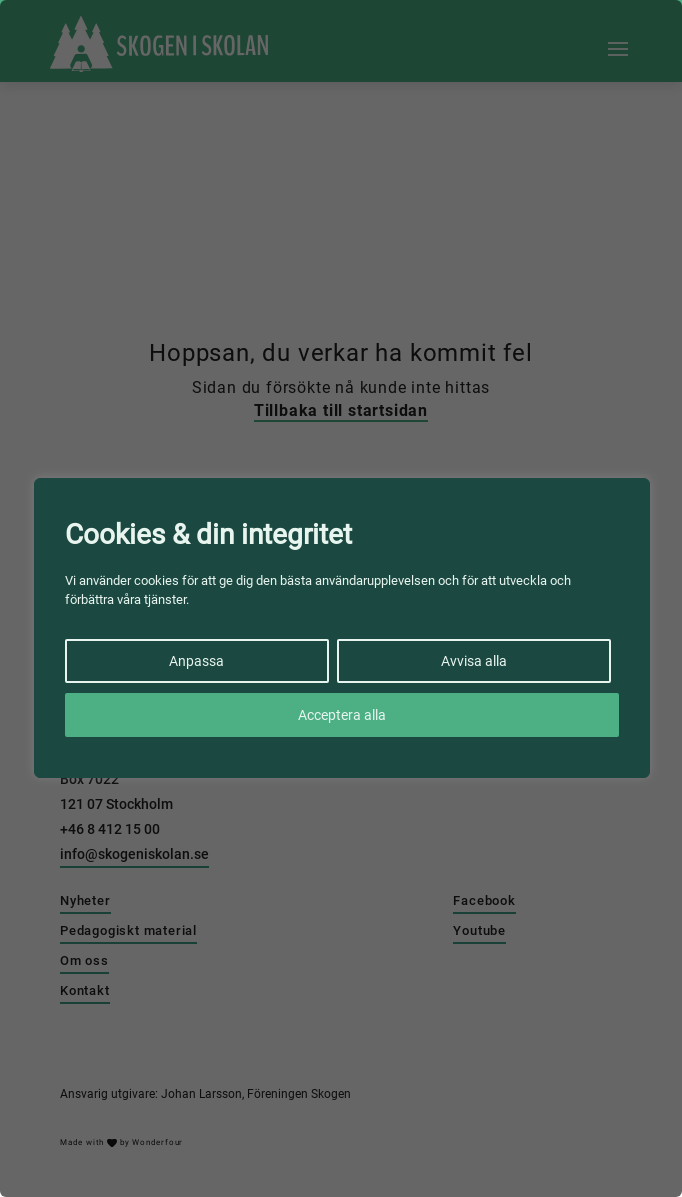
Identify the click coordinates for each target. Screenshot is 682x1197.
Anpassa (196, 661)
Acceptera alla (342, 715)
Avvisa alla (474, 661)
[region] (341, 598)
